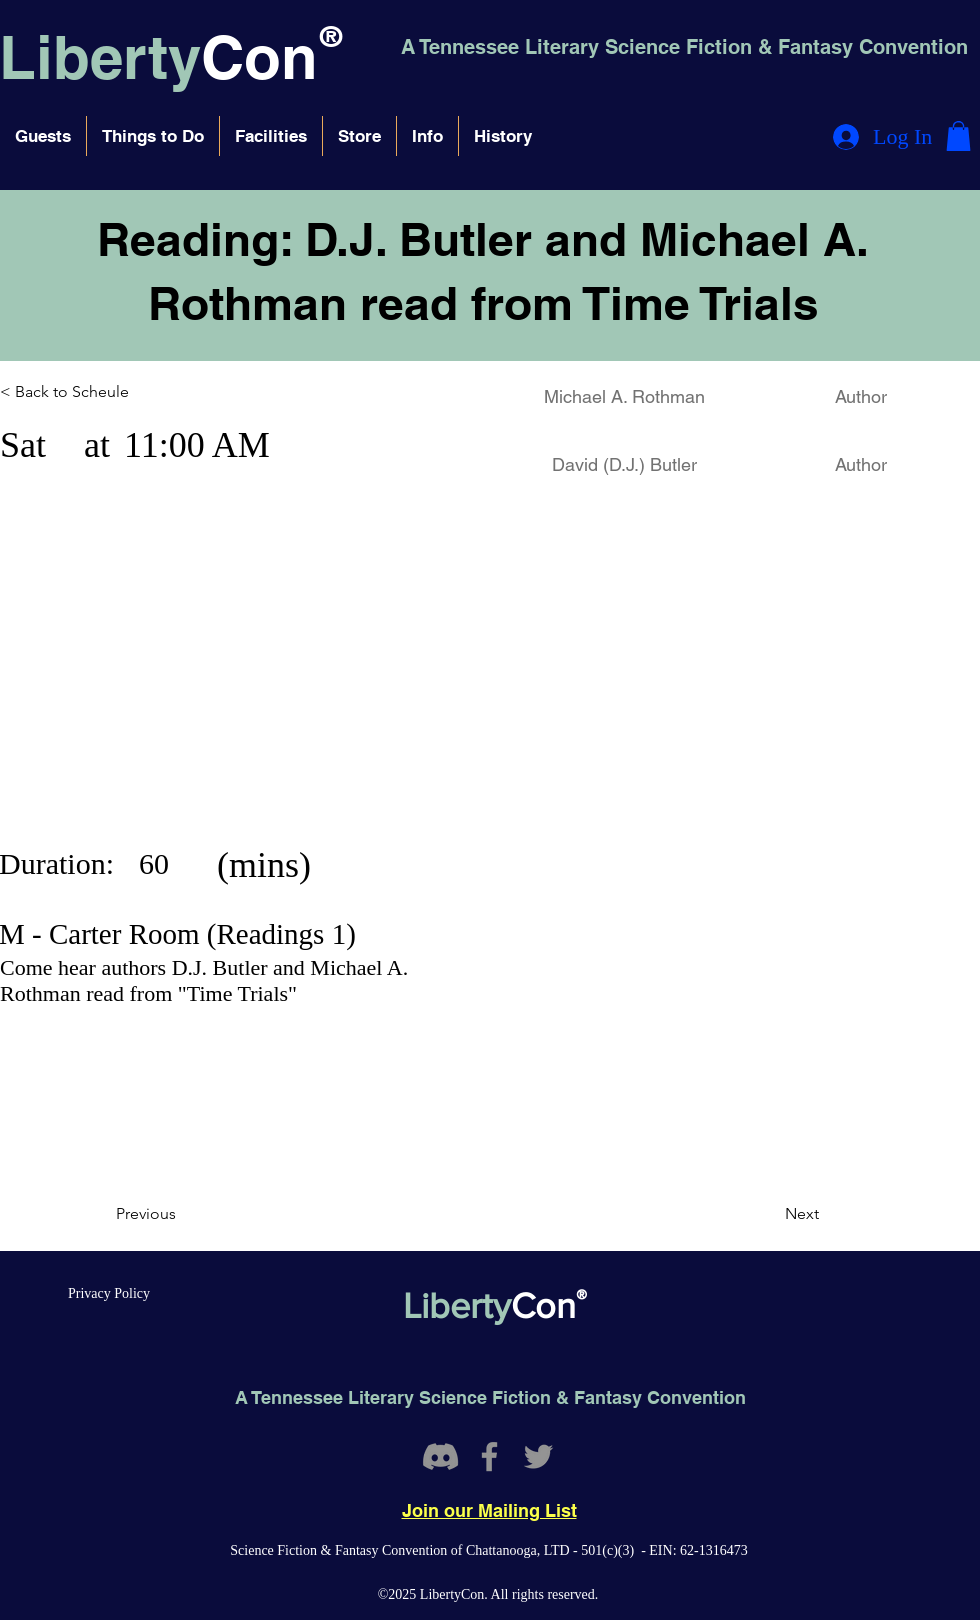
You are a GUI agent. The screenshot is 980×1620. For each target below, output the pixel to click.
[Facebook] (489, 1456)
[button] (43, 136)
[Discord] (440, 1456)
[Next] (769, 1215)
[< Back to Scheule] (87, 393)
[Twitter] (538, 1456)
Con (259, 57)
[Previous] (182, 1215)
